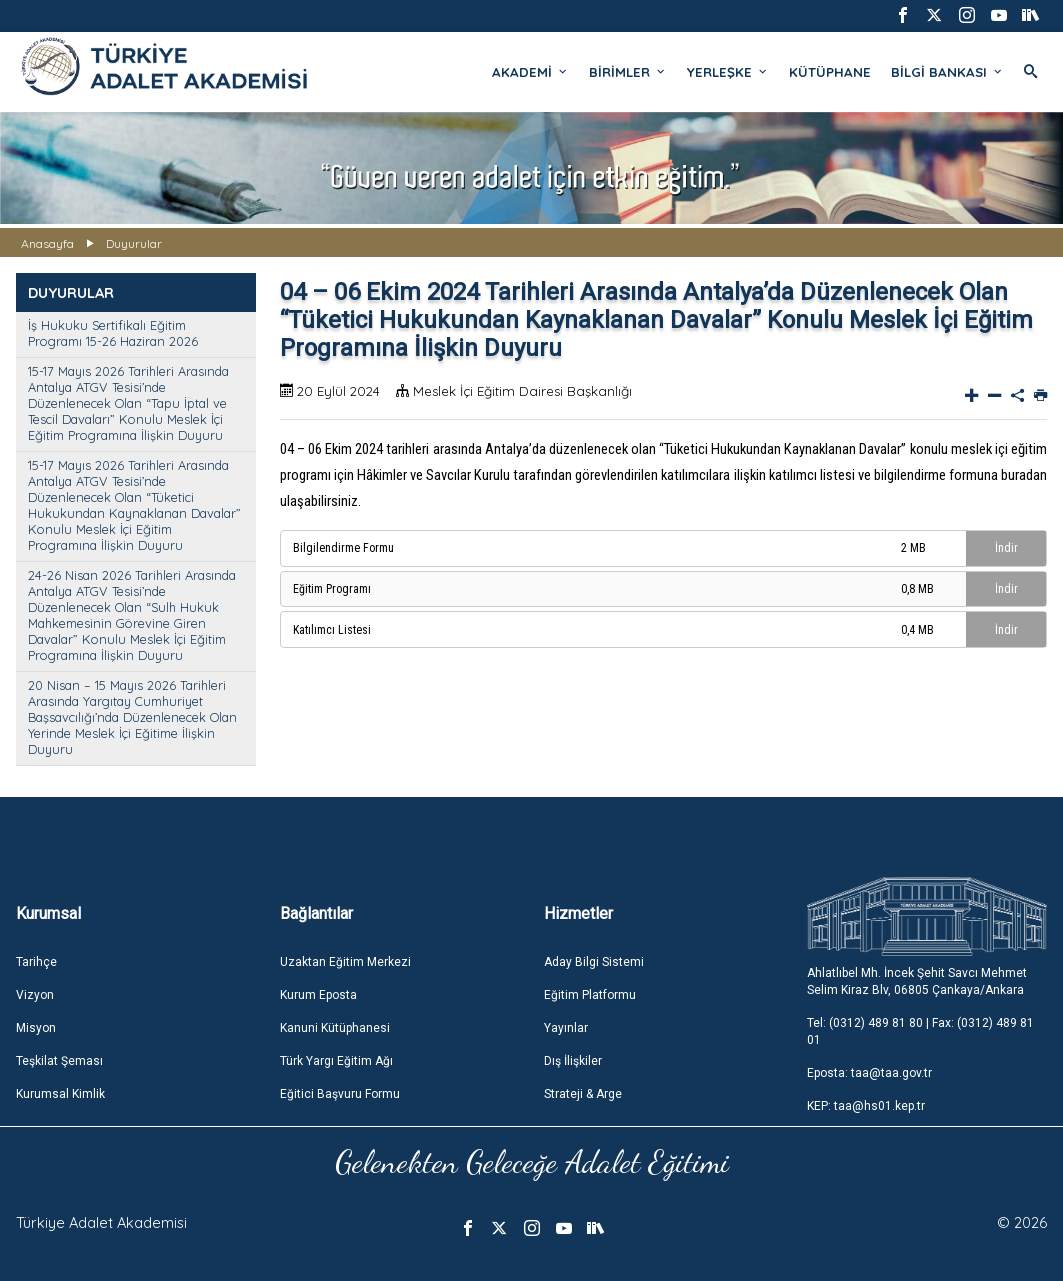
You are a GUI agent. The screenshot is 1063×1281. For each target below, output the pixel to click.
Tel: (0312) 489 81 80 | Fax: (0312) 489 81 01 (920, 1031)
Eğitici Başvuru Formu (340, 1094)
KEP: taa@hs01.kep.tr (866, 1106)
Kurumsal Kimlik (60, 1094)
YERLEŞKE (728, 72)
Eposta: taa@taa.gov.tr (869, 1073)
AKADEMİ (530, 72)
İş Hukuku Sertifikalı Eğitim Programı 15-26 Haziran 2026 (113, 333)
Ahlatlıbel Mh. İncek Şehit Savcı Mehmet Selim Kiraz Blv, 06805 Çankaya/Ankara (917, 981)
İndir (1006, 548)
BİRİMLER (628, 72)
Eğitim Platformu (590, 995)
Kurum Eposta (318, 995)
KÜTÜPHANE (830, 72)
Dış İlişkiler (573, 1061)
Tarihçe (36, 962)
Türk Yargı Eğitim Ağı (336, 1061)
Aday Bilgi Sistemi (594, 962)
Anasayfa (47, 243)
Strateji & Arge (583, 1094)
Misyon (36, 1028)
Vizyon (35, 995)
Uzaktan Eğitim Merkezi (345, 962)
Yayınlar (566, 1028)
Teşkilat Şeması (59, 1061)
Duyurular (134, 243)
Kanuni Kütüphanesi (335, 1028)
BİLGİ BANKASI (947, 72)
